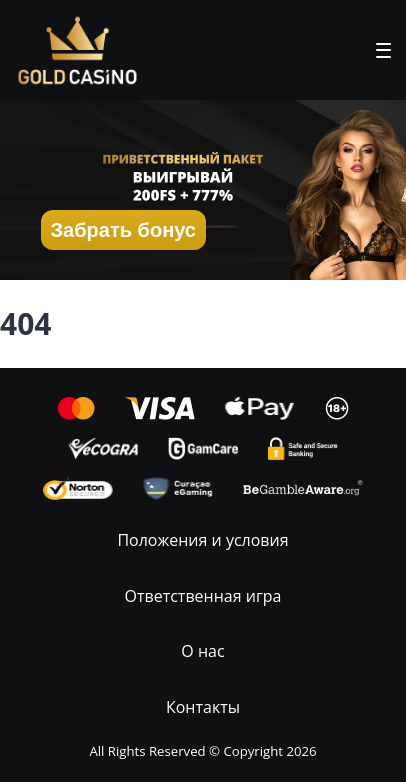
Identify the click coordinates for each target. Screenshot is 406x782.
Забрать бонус (123, 230)
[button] (383, 50)
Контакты (203, 707)
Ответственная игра (203, 596)
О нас (202, 651)
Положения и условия (202, 540)
